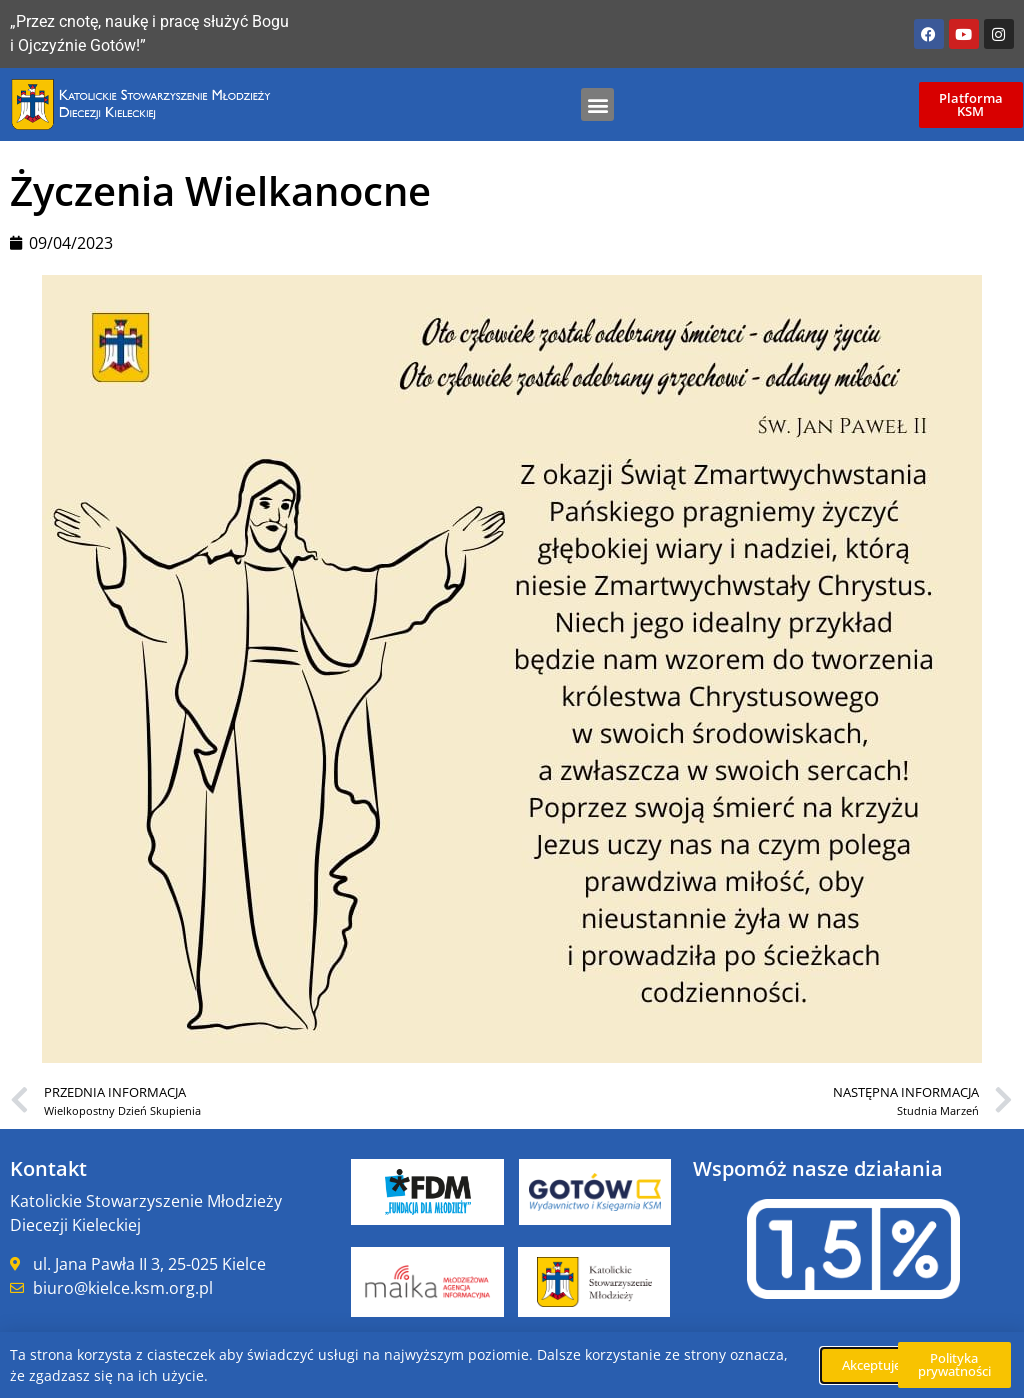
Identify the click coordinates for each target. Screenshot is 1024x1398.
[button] (597, 104)
